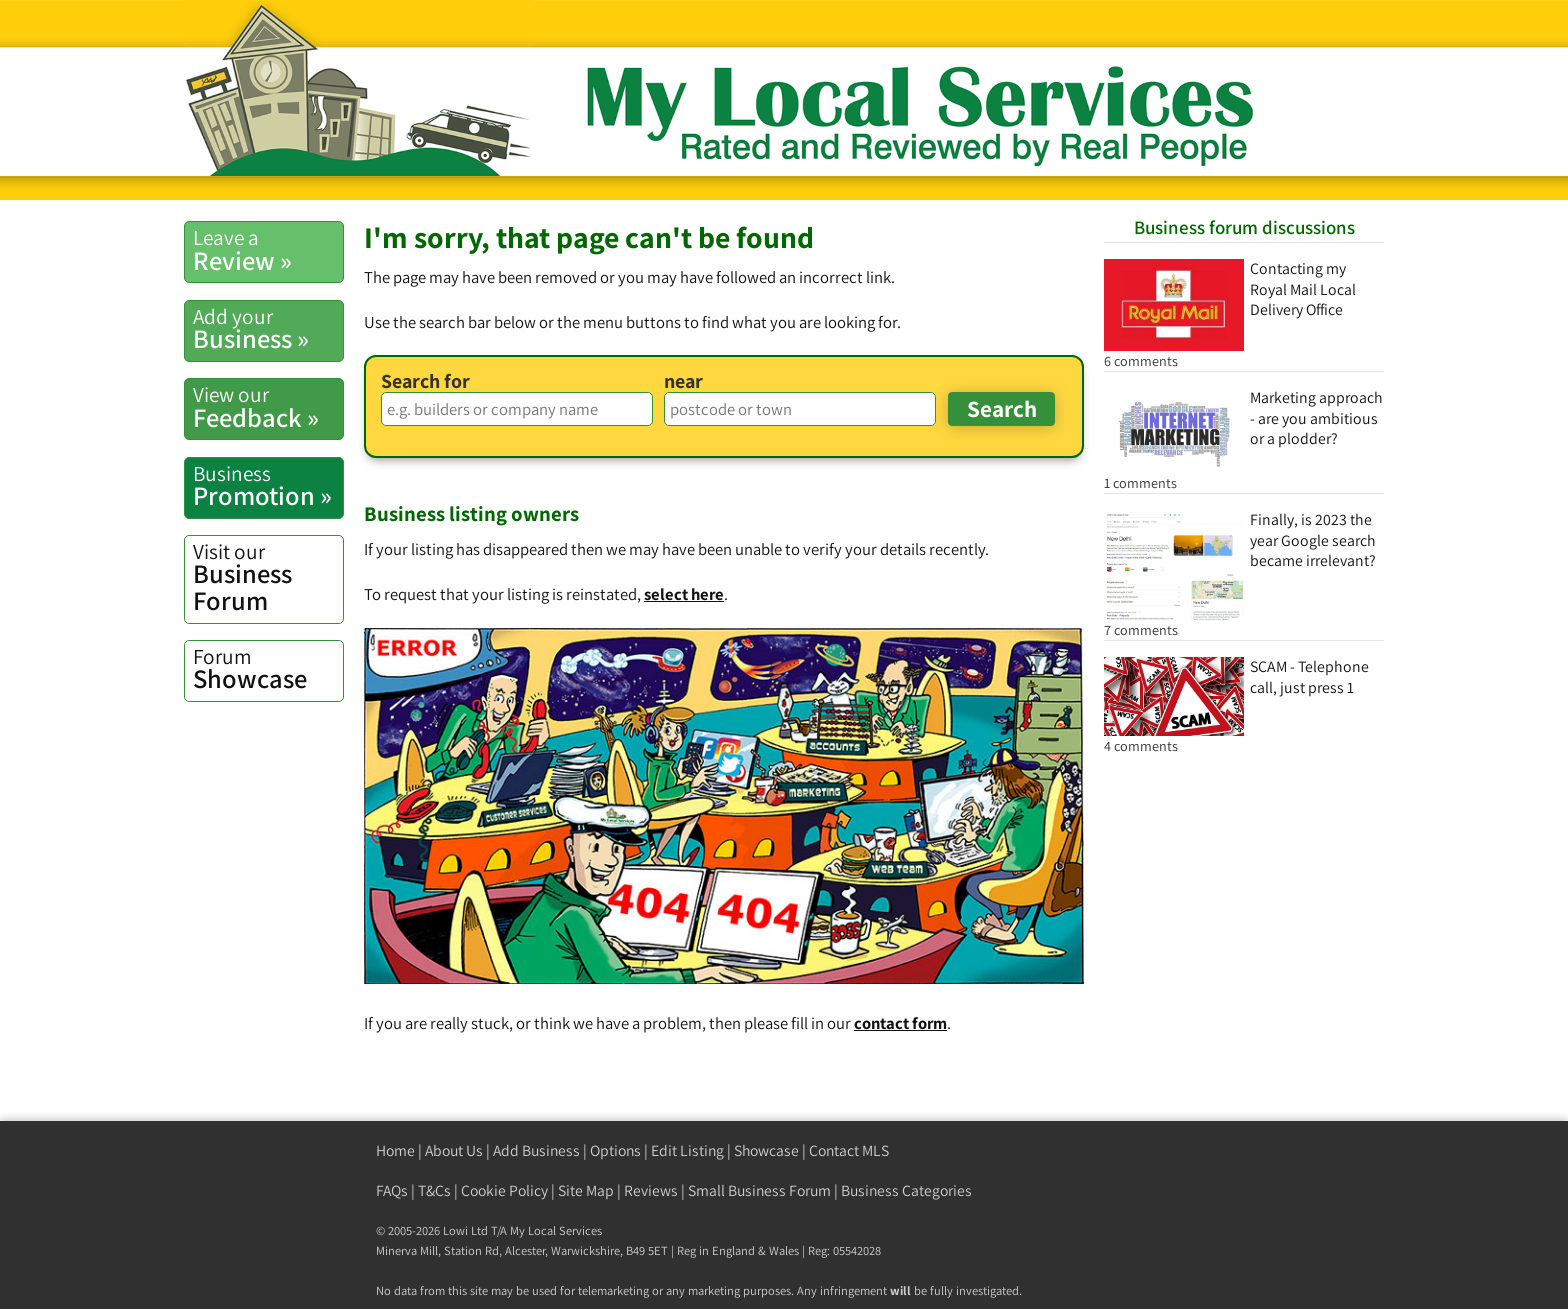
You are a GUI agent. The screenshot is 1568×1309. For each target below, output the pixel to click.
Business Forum (268, 577)
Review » (268, 250)
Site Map (586, 1190)
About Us (454, 1150)
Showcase (268, 669)
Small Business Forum (759, 1190)
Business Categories (906, 1190)
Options (615, 1150)
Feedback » (268, 407)
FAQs (392, 1190)
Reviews (651, 1190)
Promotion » (268, 486)
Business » (268, 329)
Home (395, 1150)
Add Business (536, 1150)
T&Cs (434, 1190)
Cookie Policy (504, 1190)
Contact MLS (849, 1150)
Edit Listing (687, 1150)
